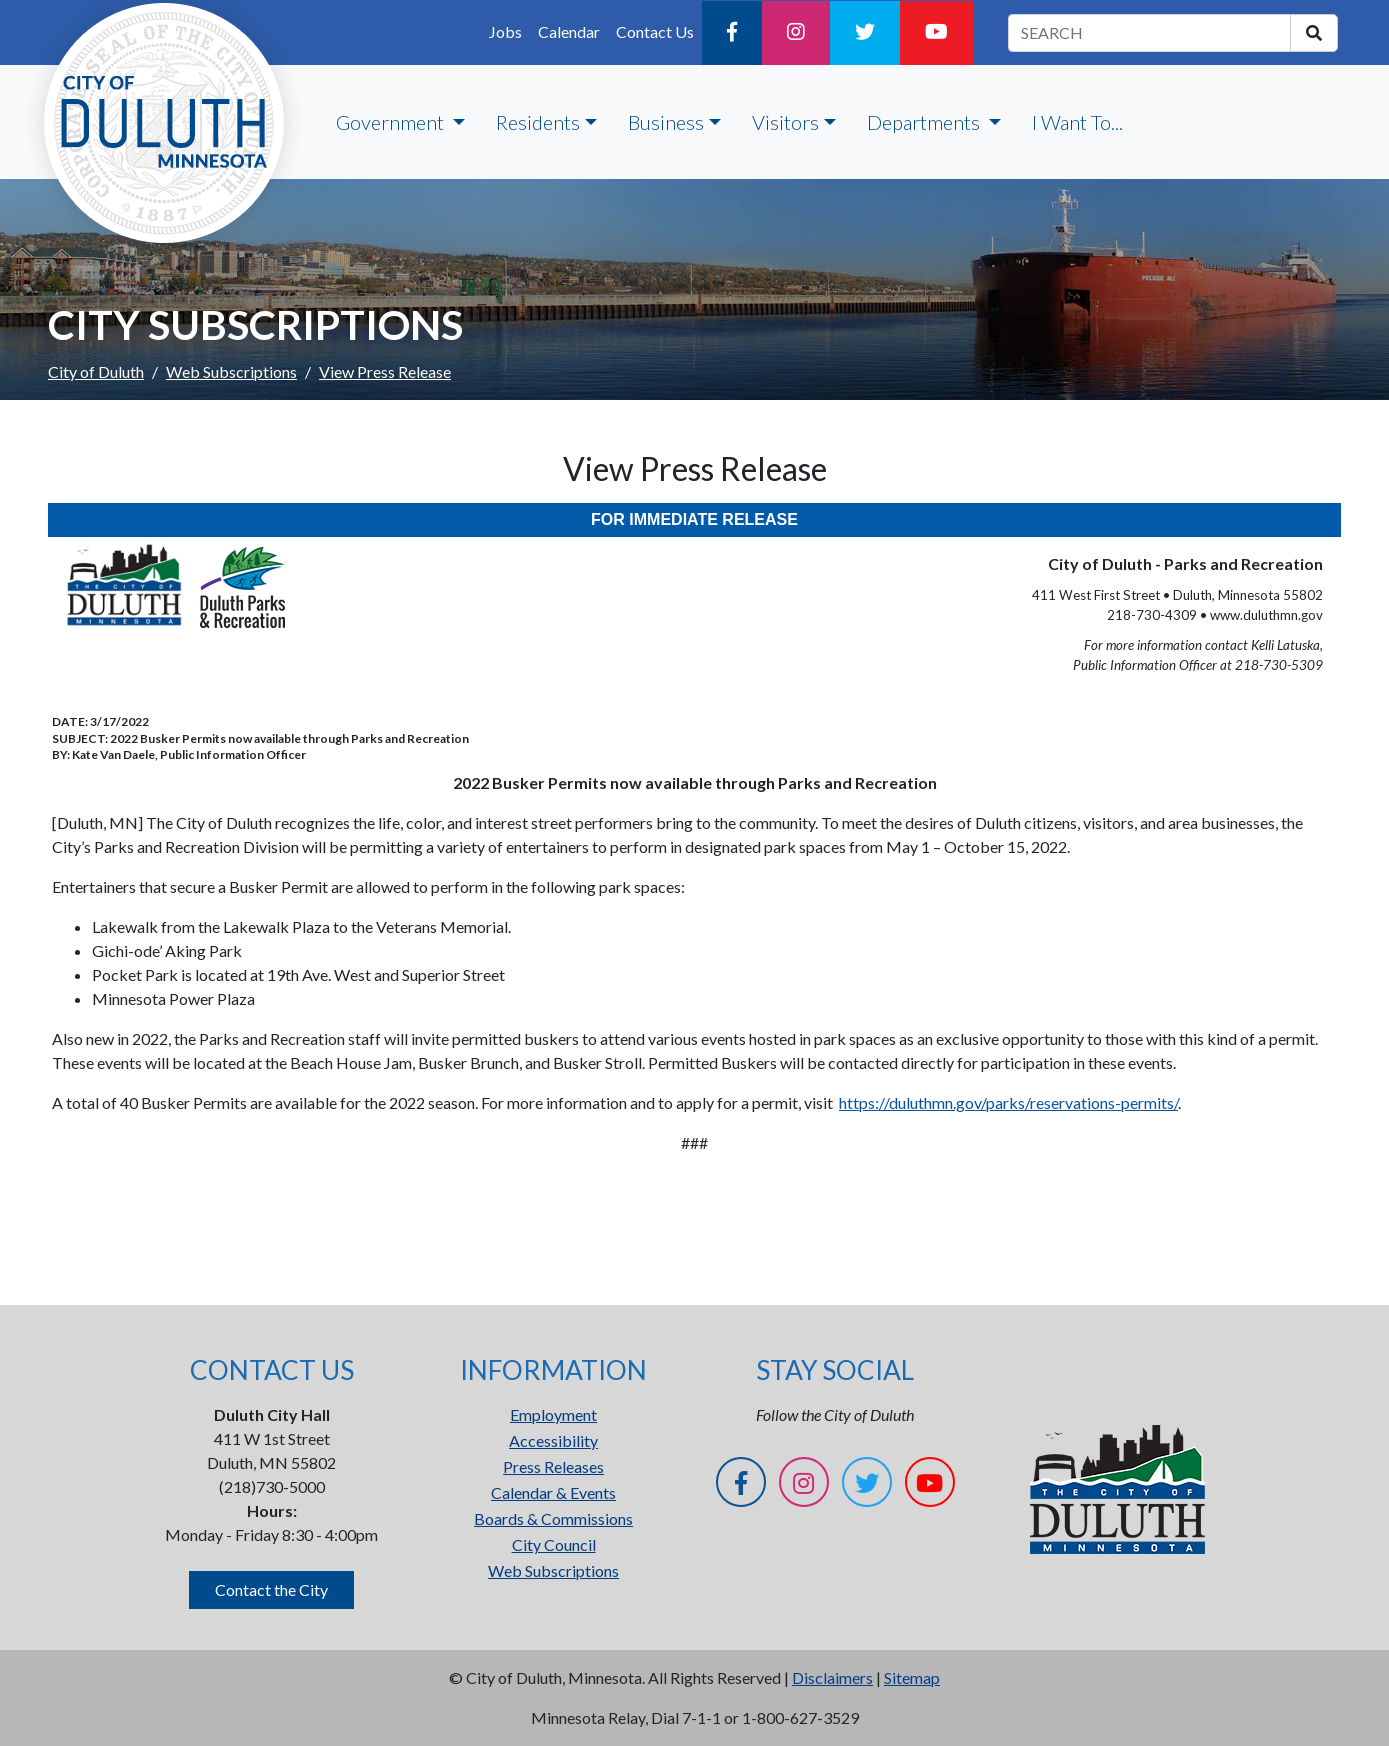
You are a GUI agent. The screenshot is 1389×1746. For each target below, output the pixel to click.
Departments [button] (925, 122)
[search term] (1149, 33)
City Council (554, 1544)
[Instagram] (796, 33)
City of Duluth (96, 371)
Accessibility (553, 1440)
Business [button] (666, 122)
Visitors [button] (785, 122)
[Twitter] (865, 33)
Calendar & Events (553, 1492)
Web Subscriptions (231, 371)
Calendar (569, 31)
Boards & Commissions (553, 1518)
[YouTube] (936, 33)
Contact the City (271, 1589)
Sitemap (912, 1677)
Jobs (505, 31)
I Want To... (1077, 122)
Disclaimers (832, 1677)
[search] (1314, 33)
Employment (553, 1414)
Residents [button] (538, 122)
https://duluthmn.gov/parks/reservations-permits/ (1008, 1102)
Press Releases (553, 1466)
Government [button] (392, 122)
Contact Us (655, 31)
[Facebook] (732, 33)
